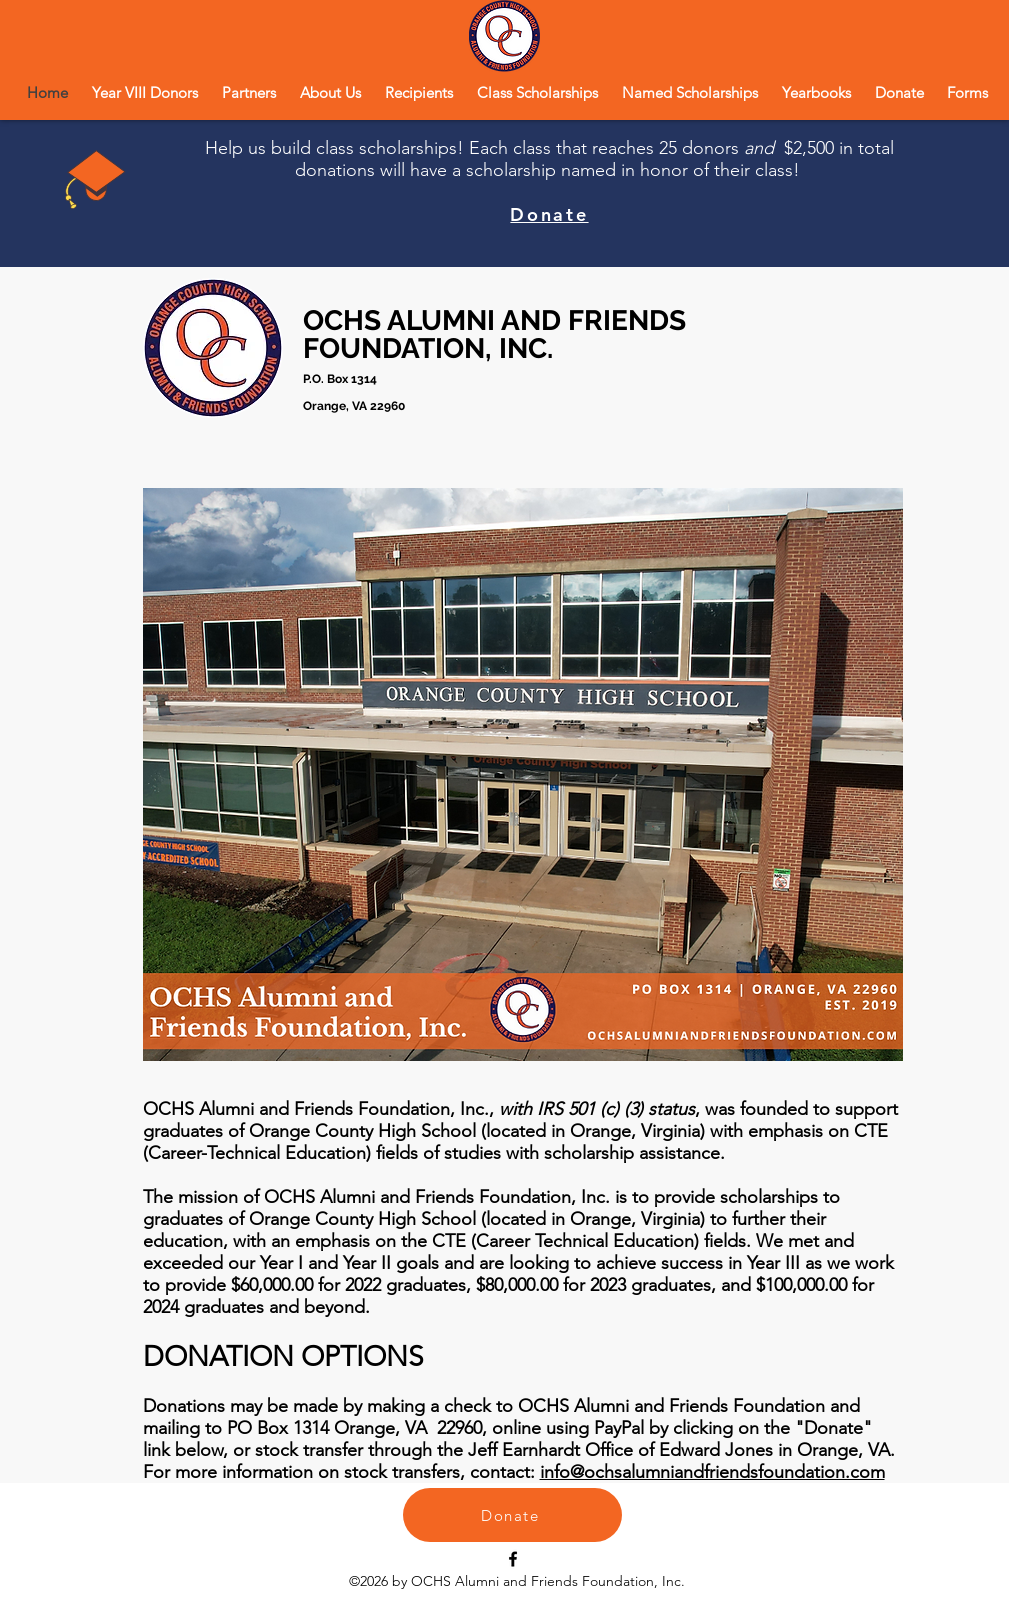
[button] (330, 92)
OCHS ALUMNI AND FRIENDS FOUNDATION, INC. (494, 334)
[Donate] (512, 1515)
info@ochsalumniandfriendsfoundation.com (712, 1472)
